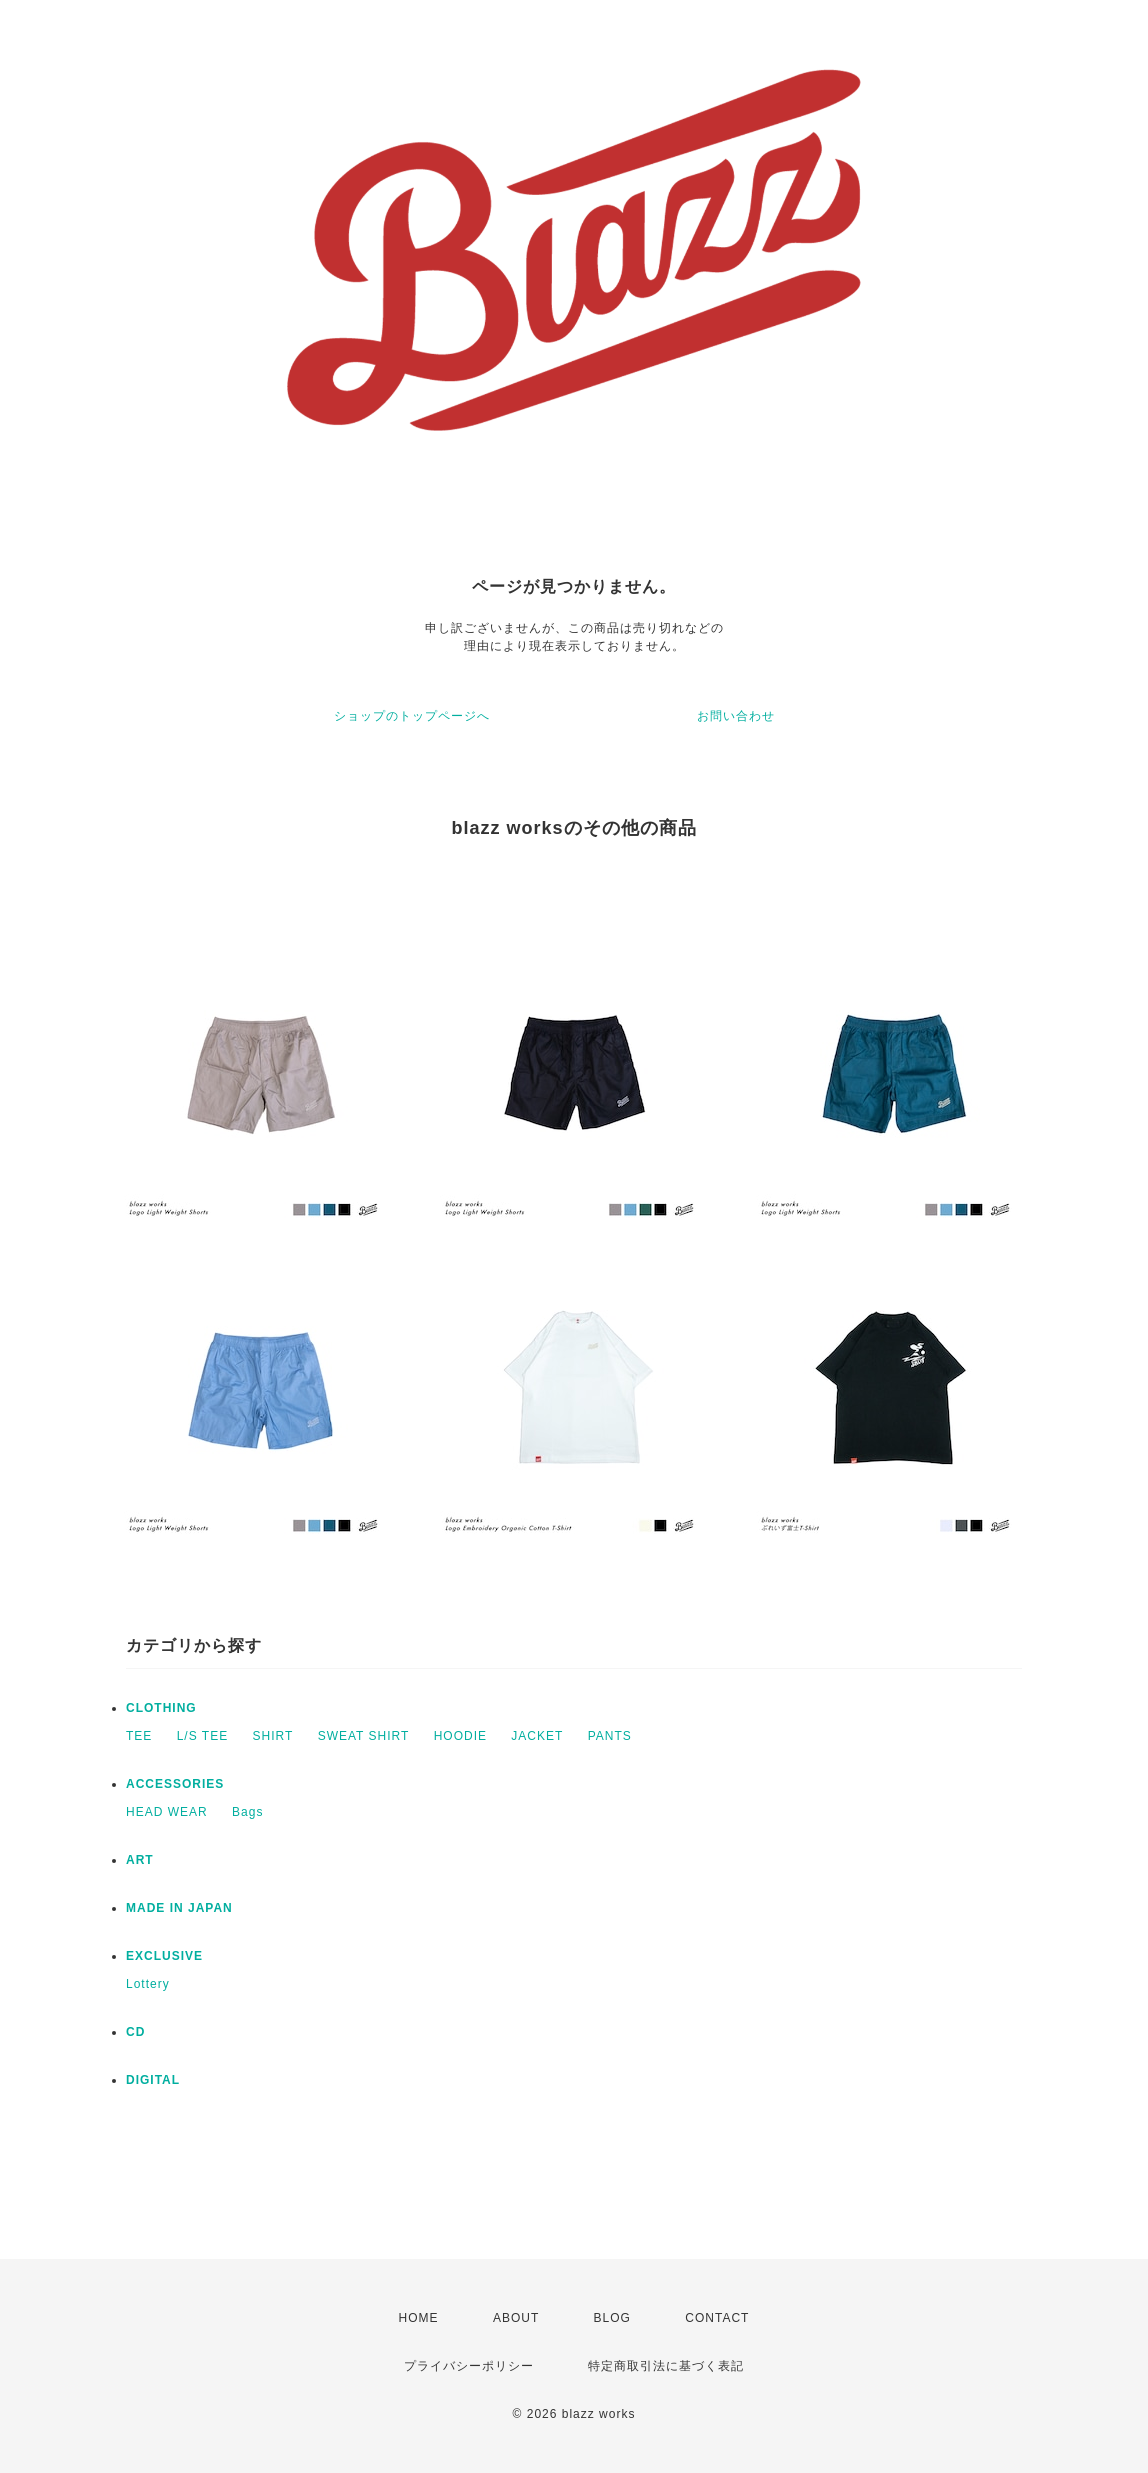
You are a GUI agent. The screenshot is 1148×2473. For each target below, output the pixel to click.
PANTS (610, 1736)
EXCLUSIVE (164, 1956)
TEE (139, 1736)
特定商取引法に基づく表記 (666, 2366)
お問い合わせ (736, 716)
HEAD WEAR (167, 1812)
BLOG (612, 2318)
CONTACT (717, 2318)
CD (135, 2032)
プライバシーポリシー (469, 2366)
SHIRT (273, 1736)
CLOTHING (161, 1708)
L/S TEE (202, 1736)
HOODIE (460, 1736)
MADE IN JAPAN (179, 1908)
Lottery (148, 1984)
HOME (419, 2318)
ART (140, 1860)
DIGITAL (153, 2080)
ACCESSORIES (175, 1784)
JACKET (537, 1736)
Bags (247, 1812)
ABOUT (516, 2318)
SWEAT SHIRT (364, 1736)
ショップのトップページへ (412, 716)
